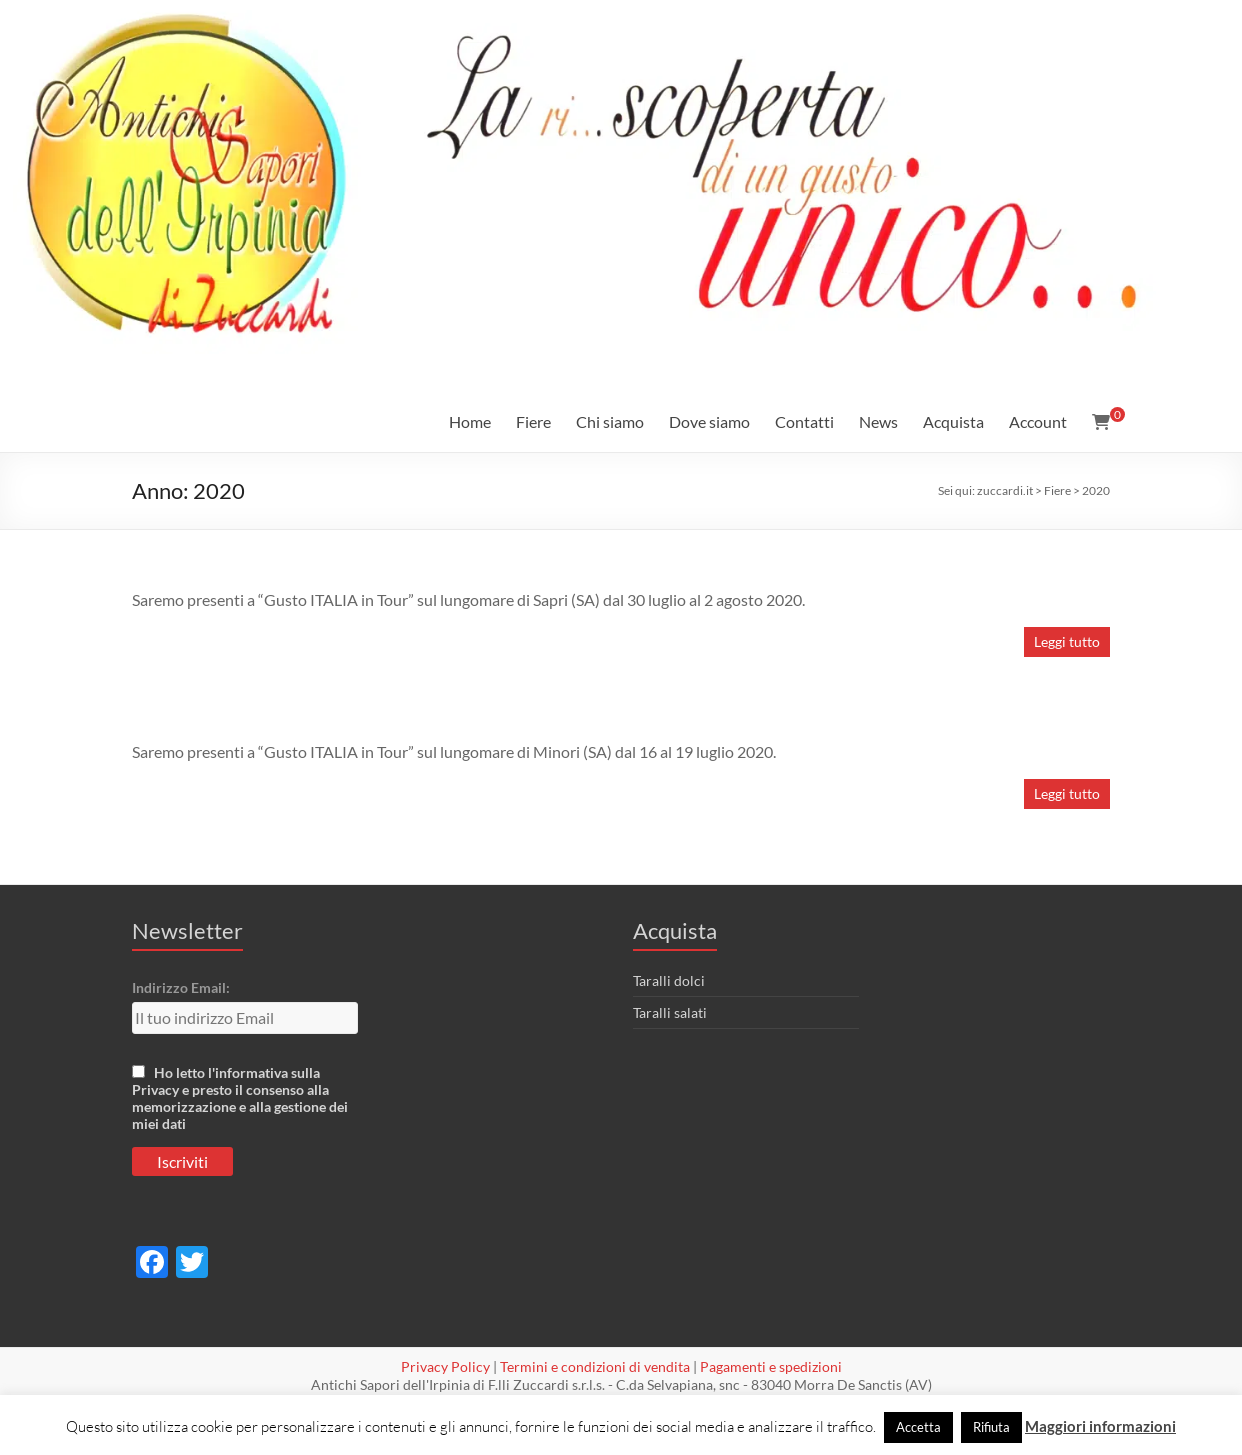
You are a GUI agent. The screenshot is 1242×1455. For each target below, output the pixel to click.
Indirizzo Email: (181, 987)
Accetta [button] (918, 1427)
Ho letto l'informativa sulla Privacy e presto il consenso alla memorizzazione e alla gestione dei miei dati (240, 1098)
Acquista (953, 421)
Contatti (804, 421)
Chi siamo (610, 421)
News (878, 421)
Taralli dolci (669, 980)
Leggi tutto (1067, 641)
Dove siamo (709, 421)
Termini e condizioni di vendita (595, 1366)
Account (1038, 421)
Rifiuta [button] (991, 1427)
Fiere (533, 421)
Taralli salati (670, 1012)
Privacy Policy (445, 1366)
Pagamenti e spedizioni (771, 1366)
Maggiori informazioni (1100, 1426)
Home (470, 421)
